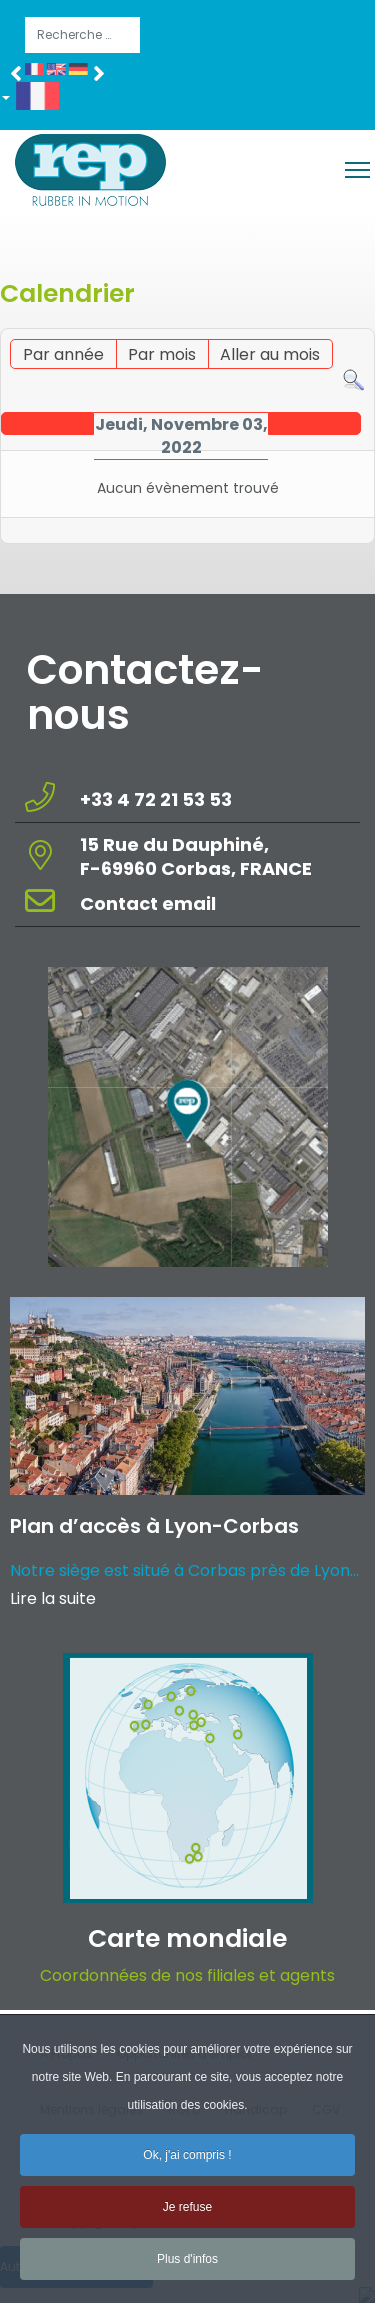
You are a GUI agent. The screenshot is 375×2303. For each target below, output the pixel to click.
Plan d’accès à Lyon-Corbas (154, 1526)
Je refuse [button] (187, 2219)
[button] (37, 100)
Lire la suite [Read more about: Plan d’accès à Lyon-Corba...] (53, 1598)
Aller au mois (270, 354)
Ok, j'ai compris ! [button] (187, 2167)
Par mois (162, 354)
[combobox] (82, 35)
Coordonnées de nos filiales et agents (187, 1975)
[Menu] (357, 170)
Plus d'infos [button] (187, 2271)
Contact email (150, 903)
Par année (63, 354)
